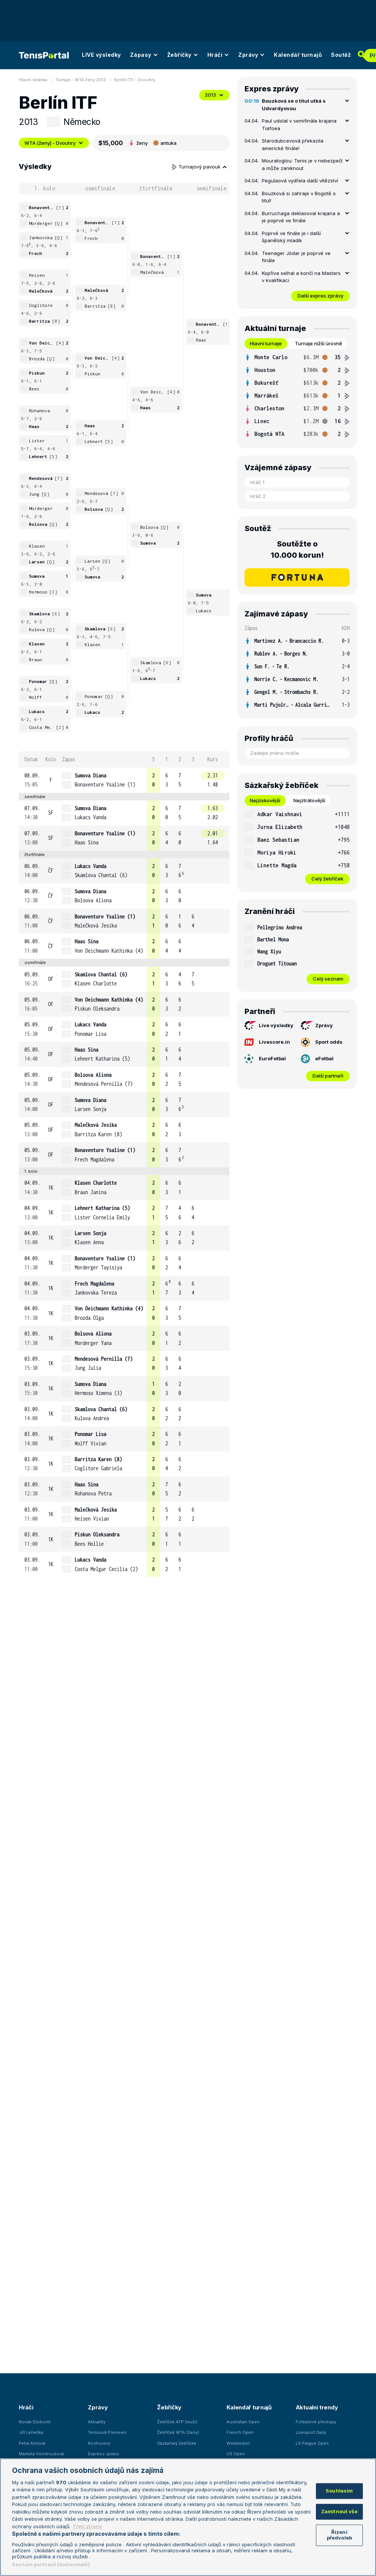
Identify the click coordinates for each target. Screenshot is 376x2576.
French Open (240, 2432)
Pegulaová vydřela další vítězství (300, 181)
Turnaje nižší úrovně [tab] (318, 343)
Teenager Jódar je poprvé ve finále (296, 257)
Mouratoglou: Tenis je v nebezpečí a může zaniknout (302, 164)
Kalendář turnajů (298, 55)
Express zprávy (103, 2453)
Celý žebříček (327, 879)
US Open (236, 2453)
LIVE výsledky (101, 55)
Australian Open (243, 2421)
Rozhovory (99, 2443)
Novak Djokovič (35, 2421)
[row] (124, 780)
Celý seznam (328, 979)
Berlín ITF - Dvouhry (134, 79)
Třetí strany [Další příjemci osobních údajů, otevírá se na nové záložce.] (87, 2526)
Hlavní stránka (33, 79)
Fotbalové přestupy (316, 2421)
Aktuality (97, 2421)
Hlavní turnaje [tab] (266, 343)
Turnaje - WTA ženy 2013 (81, 79)
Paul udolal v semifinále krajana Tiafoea (299, 124)
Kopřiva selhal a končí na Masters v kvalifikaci (301, 277)
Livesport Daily (311, 2432)
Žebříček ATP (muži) (177, 2421)
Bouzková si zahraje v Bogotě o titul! (299, 197)
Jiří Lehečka (31, 2432)
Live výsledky (269, 1025)
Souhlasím (339, 2491)
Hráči (218, 55)
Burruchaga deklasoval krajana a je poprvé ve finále (301, 217)
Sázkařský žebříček (176, 2443)
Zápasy (144, 55)
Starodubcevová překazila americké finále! (292, 144)
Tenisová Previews (107, 2432)
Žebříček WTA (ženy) (178, 2432)
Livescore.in (267, 1042)
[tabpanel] (297, 395)
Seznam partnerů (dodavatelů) (51, 2564)
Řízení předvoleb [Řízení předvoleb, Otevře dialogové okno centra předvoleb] (339, 2535)
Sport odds (322, 1042)
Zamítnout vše (339, 2511)
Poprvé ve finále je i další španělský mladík (291, 237)
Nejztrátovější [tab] (309, 800)
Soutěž (341, 55)
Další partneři (328, 1076)
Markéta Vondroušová (41, 2453)
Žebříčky (182, 55)
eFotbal (317, 1058)
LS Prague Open (312, 2443)
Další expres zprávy (320, 296)
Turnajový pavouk (199, 167)
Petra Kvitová (32, 2443)
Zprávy (251, 55)
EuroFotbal (265, 1058)
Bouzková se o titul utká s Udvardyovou (294, 104)
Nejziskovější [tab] (265, 800)
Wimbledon (238, 2443)
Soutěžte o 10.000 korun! (297, 549)
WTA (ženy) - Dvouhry (53, 143)
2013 (214, 95)
